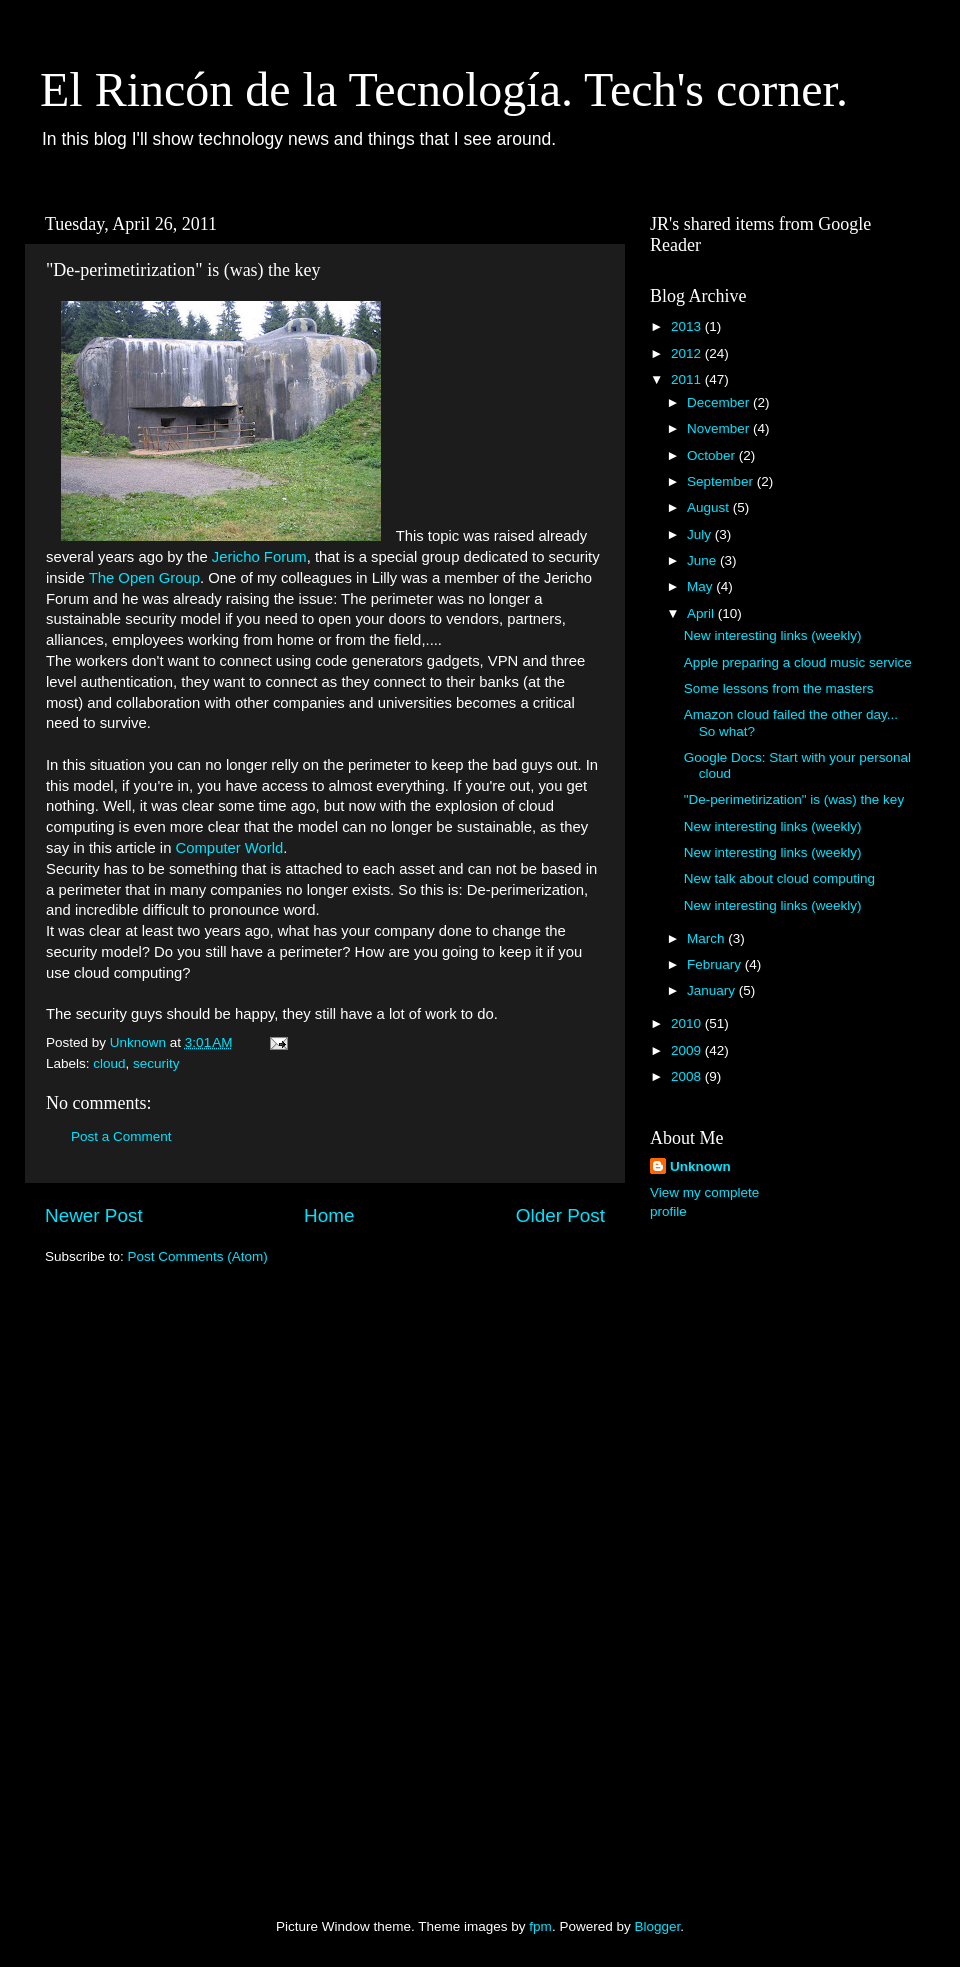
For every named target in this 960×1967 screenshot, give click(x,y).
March (707, 938)
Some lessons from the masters (779, 688)
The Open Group (144, 578)
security (156, 1063)
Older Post (560, 1215)
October (713, 455)
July (701, 534)
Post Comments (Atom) (198, 1256)
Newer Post (94, 1215)
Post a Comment (121, 1136)
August (710, 507)
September (722, 481)
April (702, 613)
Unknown (700, 1166)
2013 (688, 326)
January (713, 990)
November (720, 428)
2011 (688, 379)
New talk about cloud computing (779, 878)
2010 (688, 1023)
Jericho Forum (259, 557)
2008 (688, 1076)
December (720, 402)
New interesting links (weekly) (773, 635)
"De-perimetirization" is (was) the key (794, 799)
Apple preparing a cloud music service (798, 662)
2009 (688, 1050)
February (716, 964)
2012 (688, 353)
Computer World (230, 848)
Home (329, 1215)
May (701, 586)
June (703, 560)
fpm (540, 1926)
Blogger (657, 1926)
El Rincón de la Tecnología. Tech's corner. (444, 89)
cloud (109, 1063)
